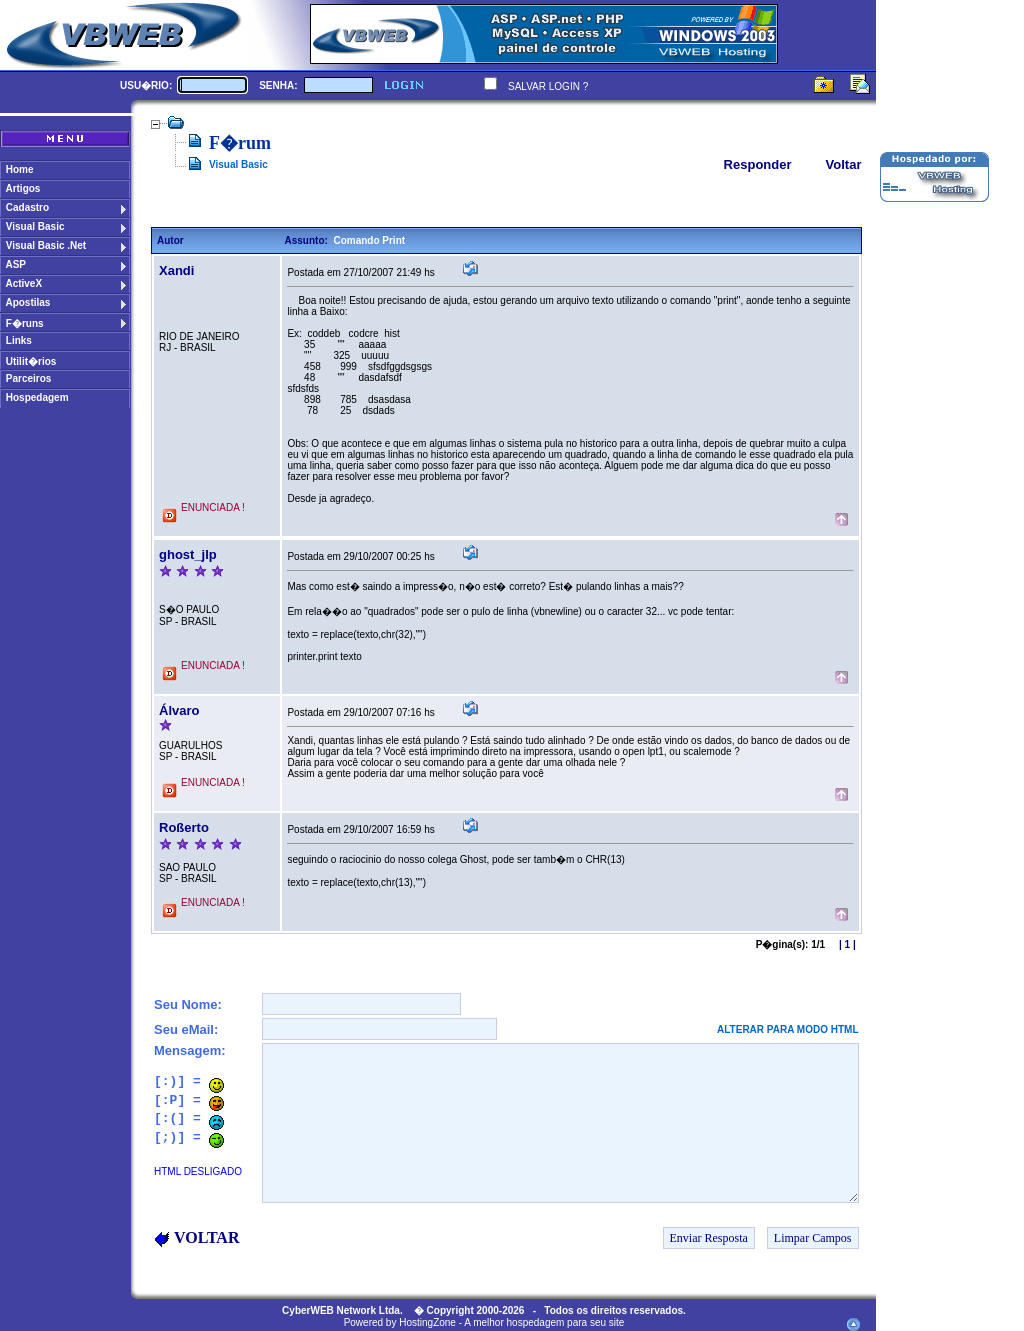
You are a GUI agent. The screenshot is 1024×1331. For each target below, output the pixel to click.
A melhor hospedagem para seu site (544, 1322)
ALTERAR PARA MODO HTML (787, 1029)
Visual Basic (238, 164)
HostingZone (427, 1322)
